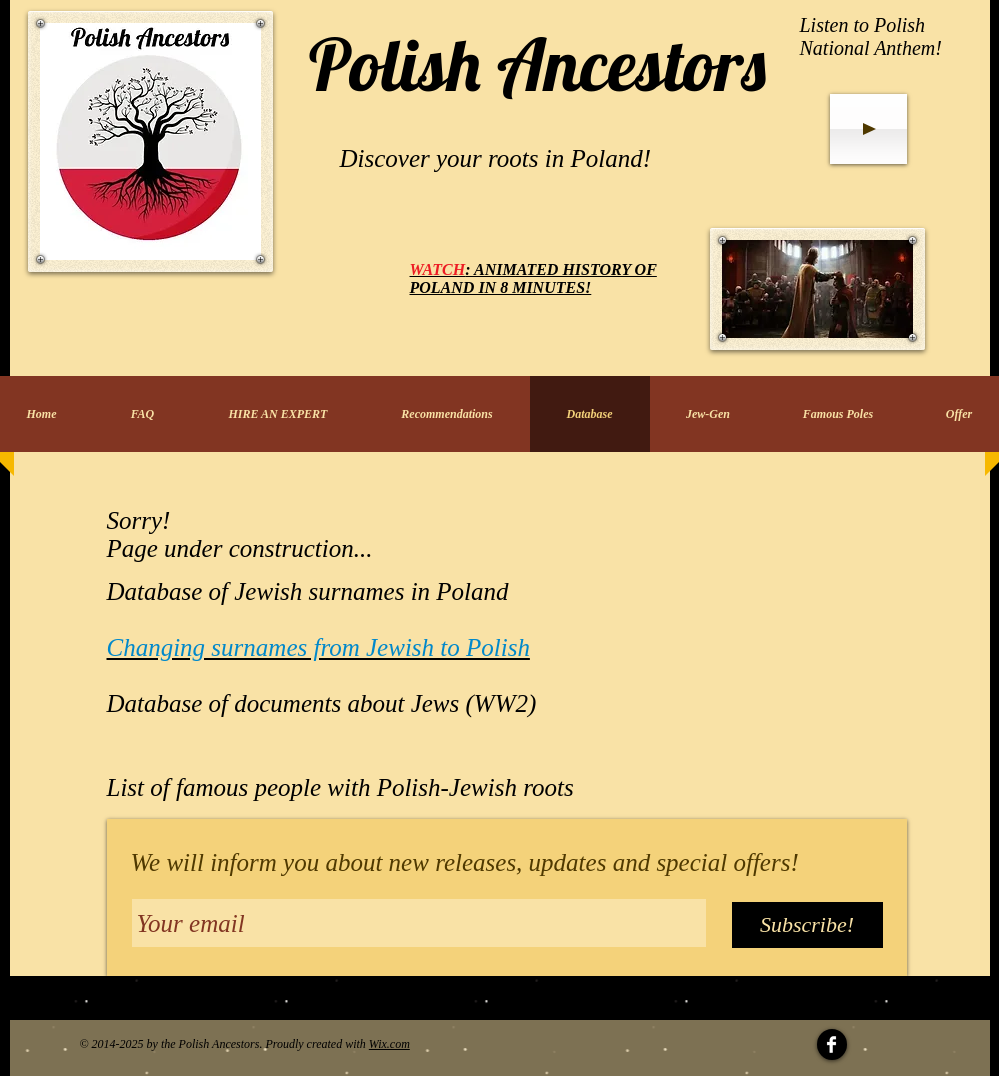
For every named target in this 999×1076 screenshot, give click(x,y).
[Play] (868, 129)
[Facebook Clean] (831, 1044)
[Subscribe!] (807, 925)
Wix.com (389, 1044)
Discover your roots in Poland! (496, 158)
